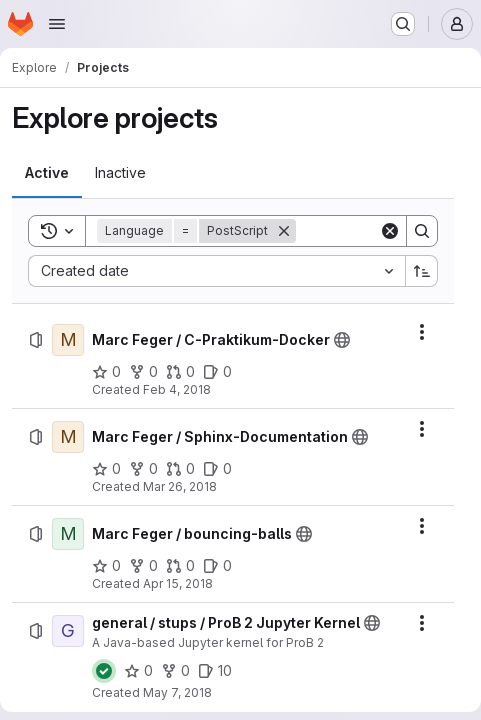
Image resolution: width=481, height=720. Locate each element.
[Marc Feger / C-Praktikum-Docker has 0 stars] (106, 372)
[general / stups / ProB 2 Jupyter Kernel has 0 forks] (175, 671)
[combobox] (216, 271)
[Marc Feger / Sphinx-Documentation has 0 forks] (143, 469)
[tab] (47, 173)
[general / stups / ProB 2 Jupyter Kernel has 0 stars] (138, 671)
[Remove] (284, 231)
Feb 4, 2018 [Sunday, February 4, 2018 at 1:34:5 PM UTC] (177, 389)
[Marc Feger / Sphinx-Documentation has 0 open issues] (217, 469)
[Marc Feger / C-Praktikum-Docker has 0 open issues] (217, 372)
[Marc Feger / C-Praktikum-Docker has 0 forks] (143, 372)
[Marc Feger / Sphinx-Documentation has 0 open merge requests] (180, 469)
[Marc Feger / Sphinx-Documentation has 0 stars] (106, 469)
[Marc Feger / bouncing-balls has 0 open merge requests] (180, 566)
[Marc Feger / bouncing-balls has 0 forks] (143, 566)
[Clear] (390, 231)
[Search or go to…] (403, 24)
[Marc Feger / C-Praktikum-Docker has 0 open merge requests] (180, 372)
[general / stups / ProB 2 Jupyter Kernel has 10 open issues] (215, 671)
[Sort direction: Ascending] (422, 271)
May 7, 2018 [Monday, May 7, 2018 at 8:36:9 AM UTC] (177, 692)
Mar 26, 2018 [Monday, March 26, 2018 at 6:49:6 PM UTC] (180, 486)
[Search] (422, 231)
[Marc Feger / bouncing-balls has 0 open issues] (217, 566)
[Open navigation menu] (57, 24)
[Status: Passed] (104, 671)
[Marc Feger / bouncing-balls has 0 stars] (106, 566)
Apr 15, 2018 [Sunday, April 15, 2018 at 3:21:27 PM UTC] (178, 583)
